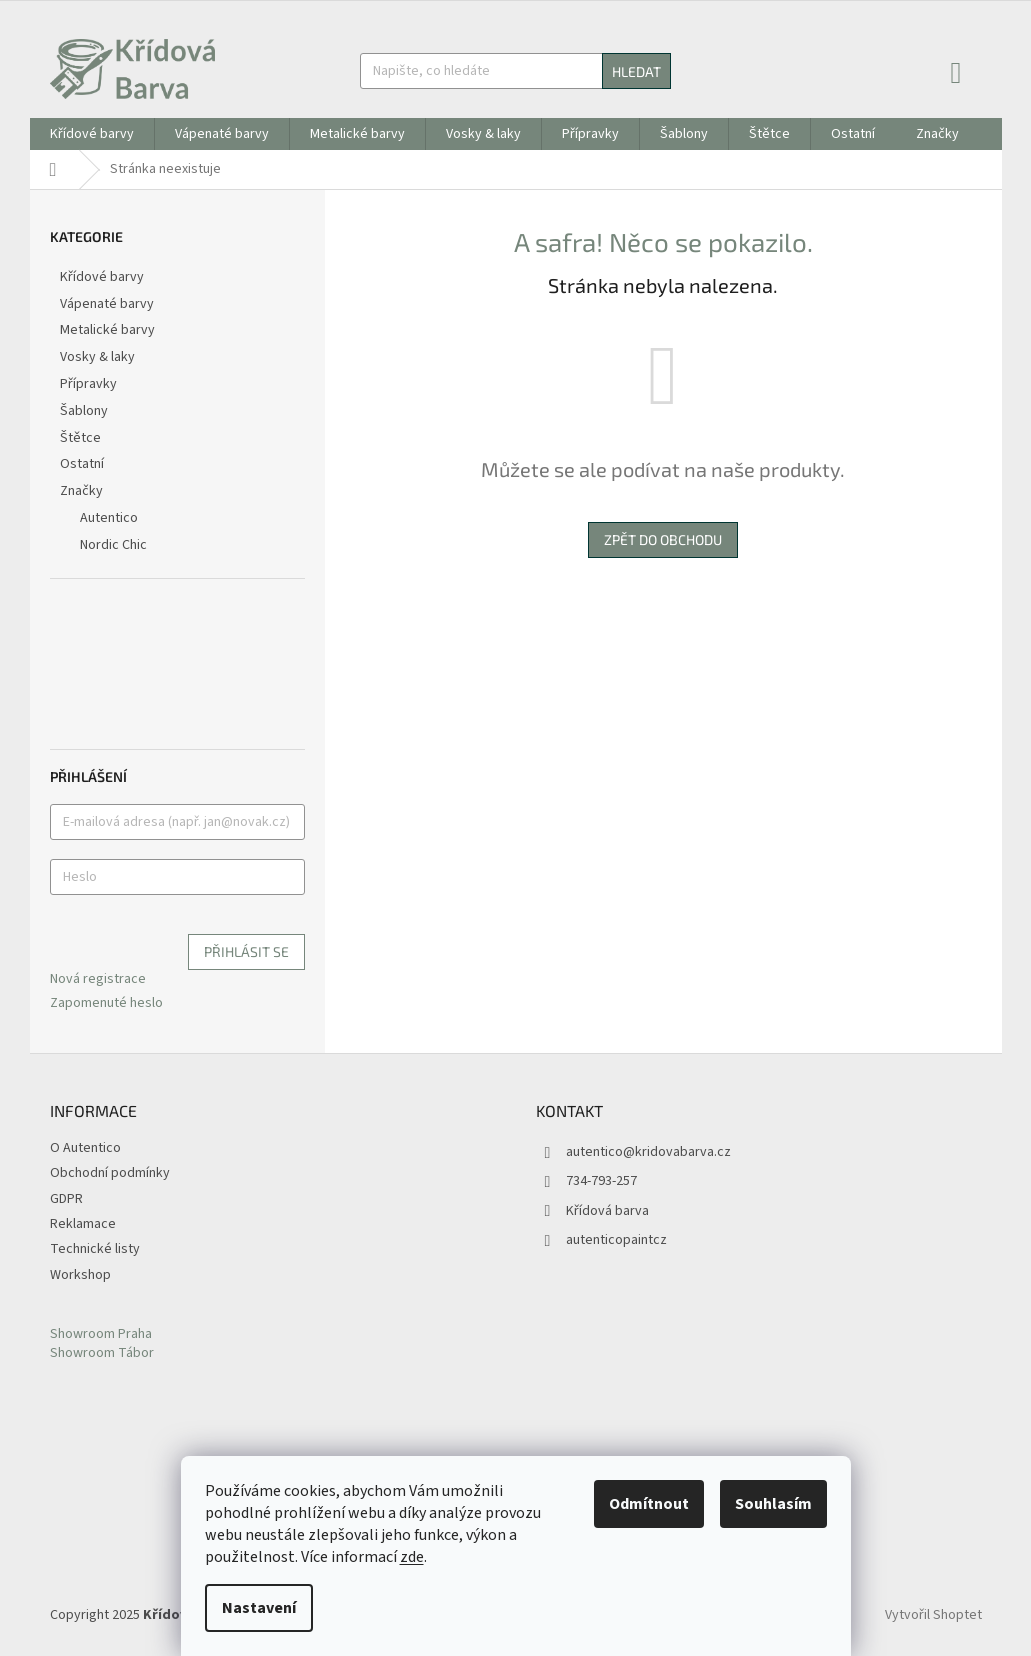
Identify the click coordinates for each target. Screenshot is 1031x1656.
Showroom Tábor (102, 1353)
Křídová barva (607, 1211)
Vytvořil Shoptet (933, 1615)
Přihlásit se (246, 951)
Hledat (636, 71)
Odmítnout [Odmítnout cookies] (649, 1504)
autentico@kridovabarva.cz (648, 1152)
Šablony (85, 411)
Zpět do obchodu (663, 539)
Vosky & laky (99, 357)
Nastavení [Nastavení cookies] (259, 1608)
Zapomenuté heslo (106, 1003)
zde (412, 1557)
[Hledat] (515, 71)
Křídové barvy (103, 277)
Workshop (80, 1275)
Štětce (82, 438)
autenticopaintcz (616, 1240)
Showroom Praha (101, 1334)
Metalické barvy (109, 330)
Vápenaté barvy (108, 304)
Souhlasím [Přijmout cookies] (773, 1504)
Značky (81, 491)
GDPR (66, 1199)
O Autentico (85, 1148)
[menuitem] (92, 134)
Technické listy (95, 1249)
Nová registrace (98, 979)
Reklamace (83, 1224)
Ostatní (83, 464)
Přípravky (90, 384)
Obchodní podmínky (110, 1173)
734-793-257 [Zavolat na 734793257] (601, 1181)
